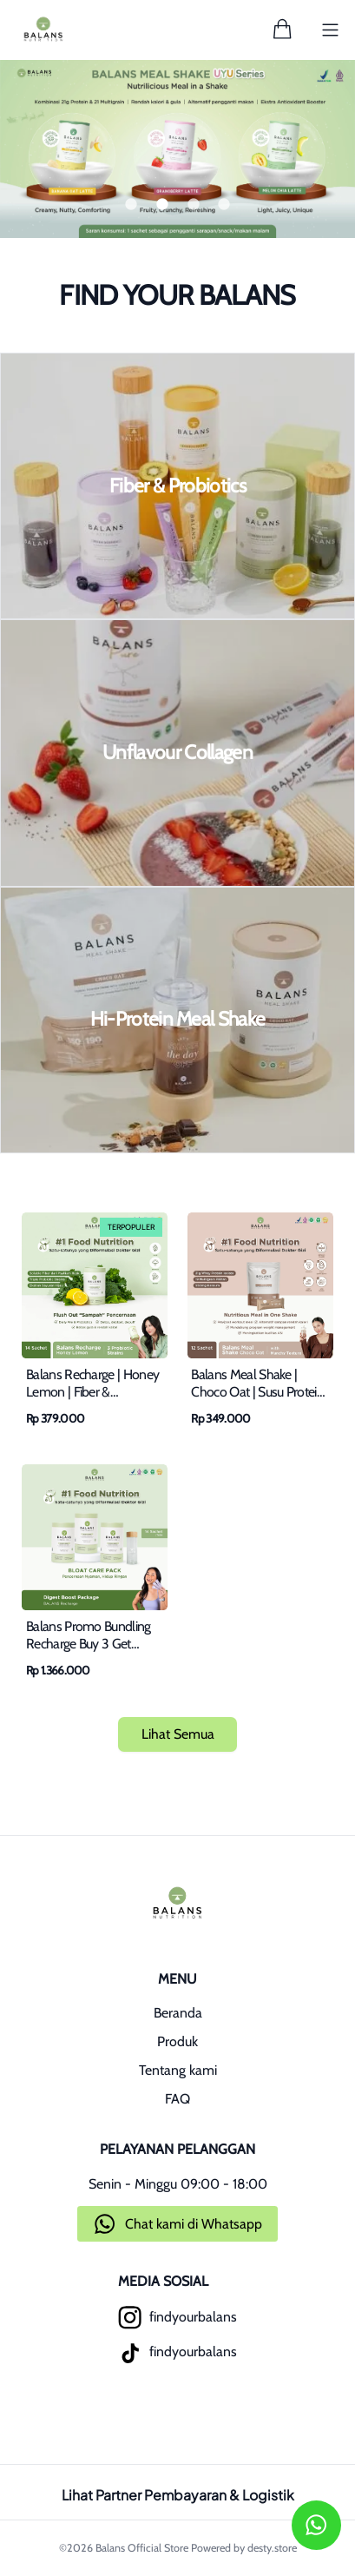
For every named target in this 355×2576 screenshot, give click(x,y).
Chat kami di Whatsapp (193, 2224)
